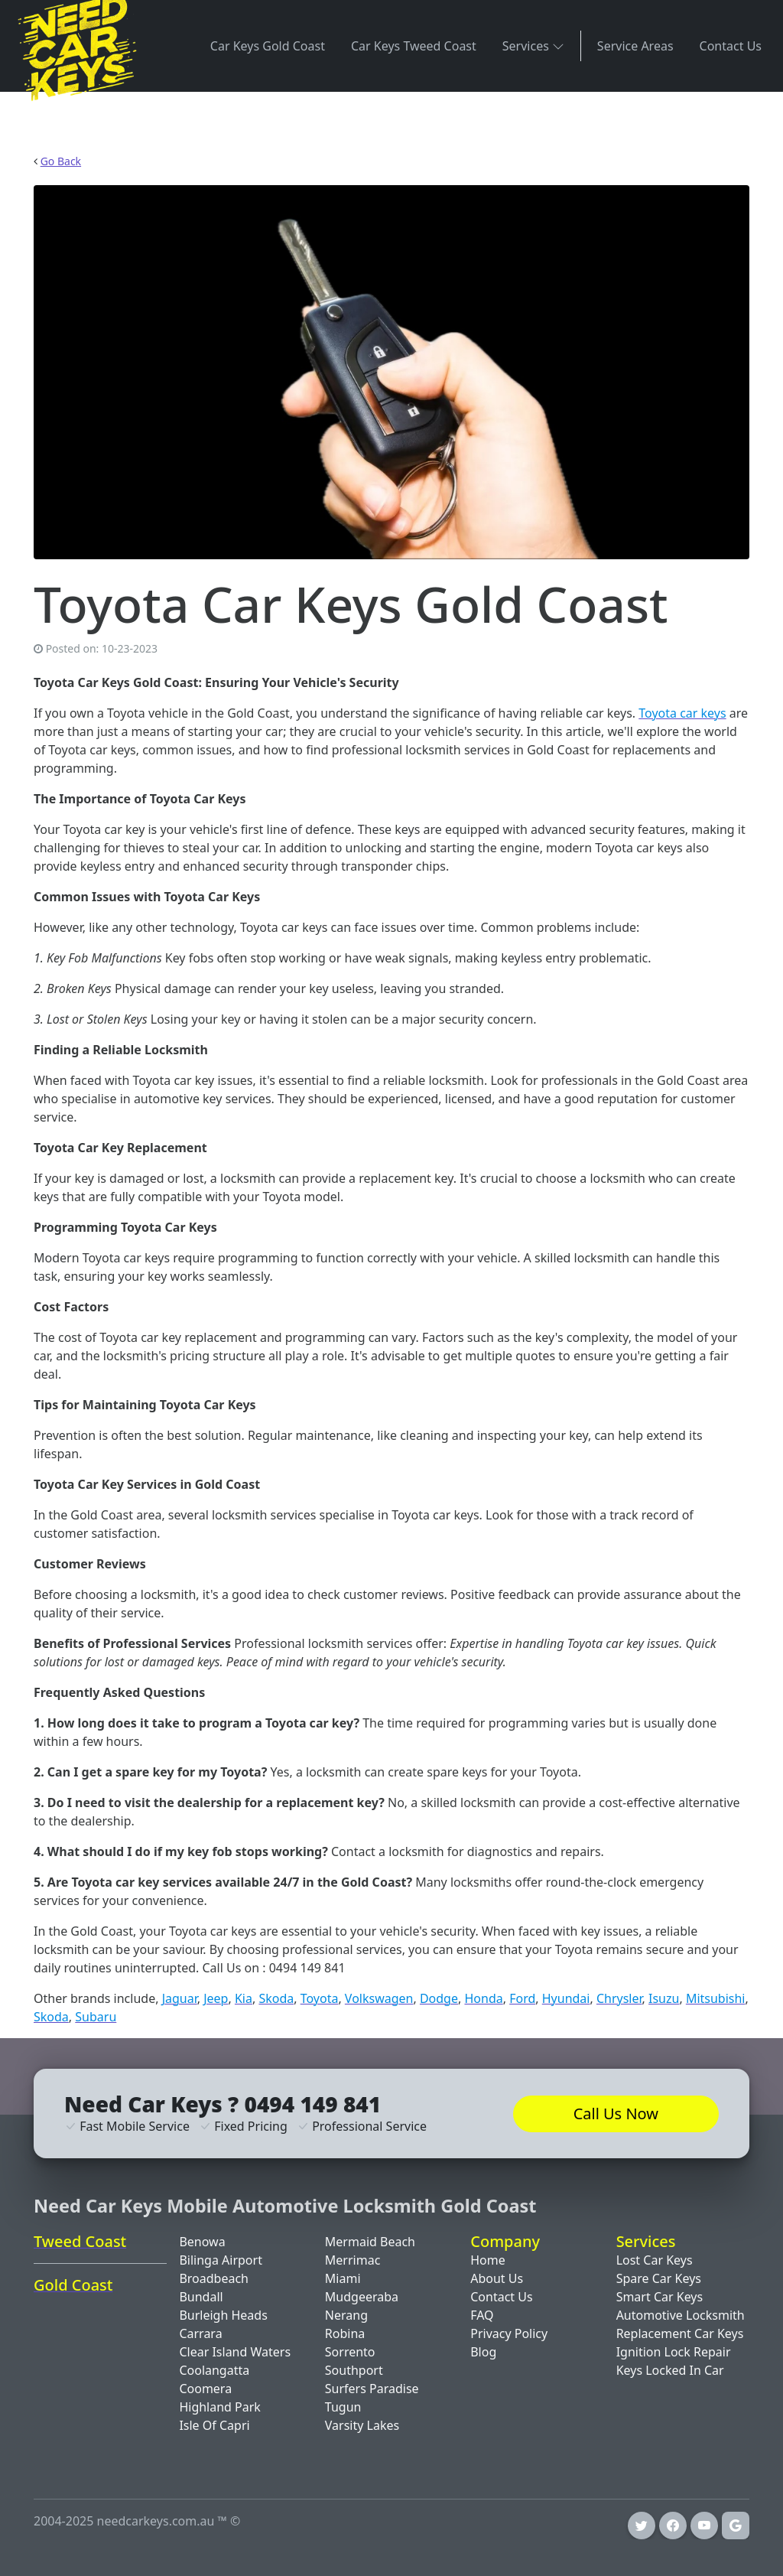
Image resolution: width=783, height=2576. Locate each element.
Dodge (439, 1998)
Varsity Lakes (362, 2425)
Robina (345, 2333)
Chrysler (619, 1998)
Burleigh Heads (223, 2315)
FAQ (481, 2315)
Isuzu (663, 1998)
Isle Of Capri (214, 2425)
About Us (496, 2278)
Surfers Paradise (372, 2388)
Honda (483, 1998)
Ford (522, 1998)
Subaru (95, 2016)
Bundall (201, 2296)
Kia (243, 1998)
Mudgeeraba (361, 2296)
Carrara (200, 2333)
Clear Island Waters (235, 2351)
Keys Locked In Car (670, 2370)
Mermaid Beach (370, 2241)
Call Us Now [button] (615, 2113)
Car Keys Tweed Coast (413, 45)
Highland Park (220, 2407)
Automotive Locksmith (680, 2315)
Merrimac (353, 2260)
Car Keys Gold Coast (267, 45)
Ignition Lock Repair (673, 2351)
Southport (354, 2370)
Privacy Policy (508, 2333)
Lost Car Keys (654, 2260)
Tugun (343, 2407)
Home (487, 2260)
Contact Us (731, 45)
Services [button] (533, 45)
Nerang (346, 2315)
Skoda (276, 1998)
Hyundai (566, 1998)
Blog (483, 2351)
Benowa (202, 2241)
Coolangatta (214, 2370)
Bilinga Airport (220, 2260)
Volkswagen (379, 1998)
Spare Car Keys (658, 2278)
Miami (343, 2278)
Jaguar (179, 1998)
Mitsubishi (716, 1998)
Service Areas (635, 45)
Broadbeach (214, 2278)
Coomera (205, 2388)
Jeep (215, 1998)
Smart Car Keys (659, 2296)
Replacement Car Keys (680, 2333)
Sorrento (350, 2351)
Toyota (320, 1998)
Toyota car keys (682, 713)
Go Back (61, 161)
